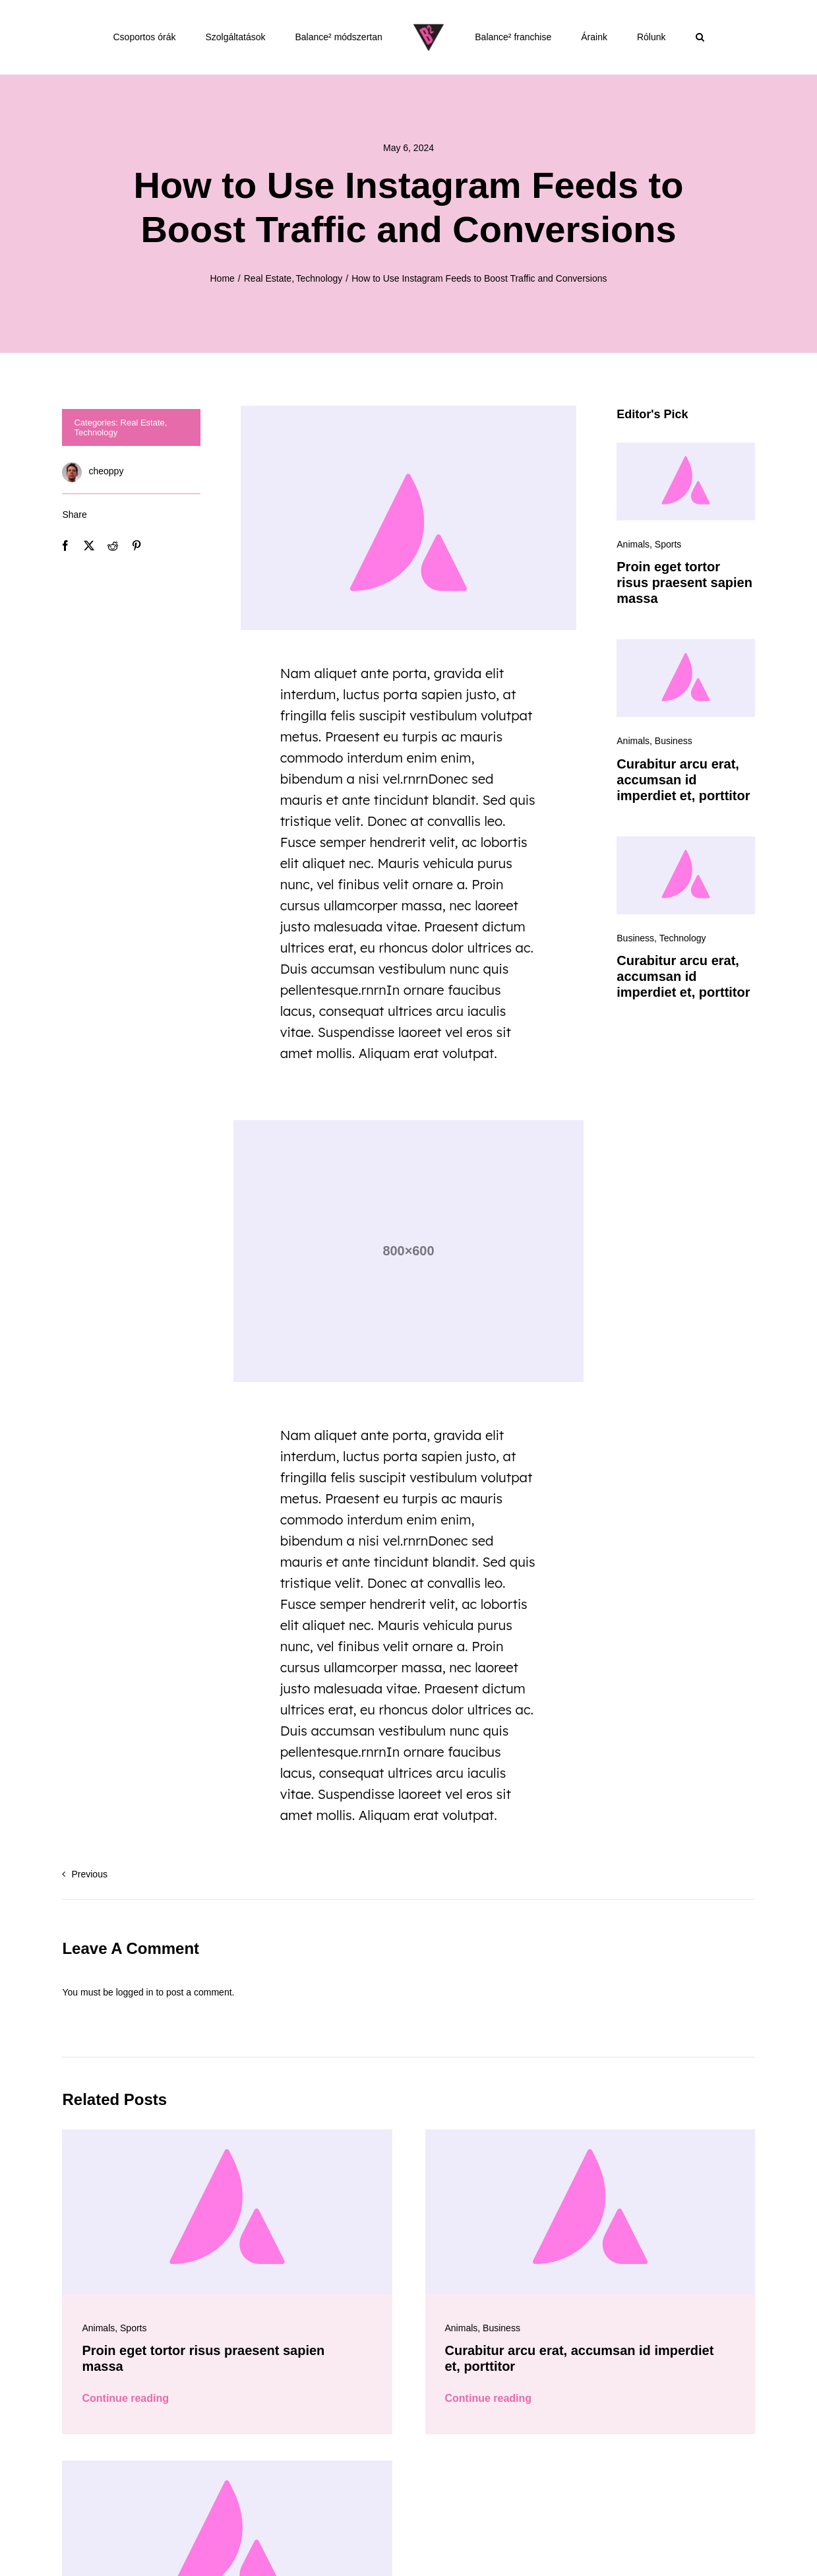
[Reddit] (113, 546)
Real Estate (143, 422)
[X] (89, 546)
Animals (633, 544)
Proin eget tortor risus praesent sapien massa (684, 582)
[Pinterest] (136, 546)
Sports (668, 544)
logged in (135, 1992)
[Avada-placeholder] (685, 447)
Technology (95, 432)
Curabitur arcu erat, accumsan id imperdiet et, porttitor (683, 780)
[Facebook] (65, 546)
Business (673, 741)
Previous (89, 1874)
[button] (700, 37)
